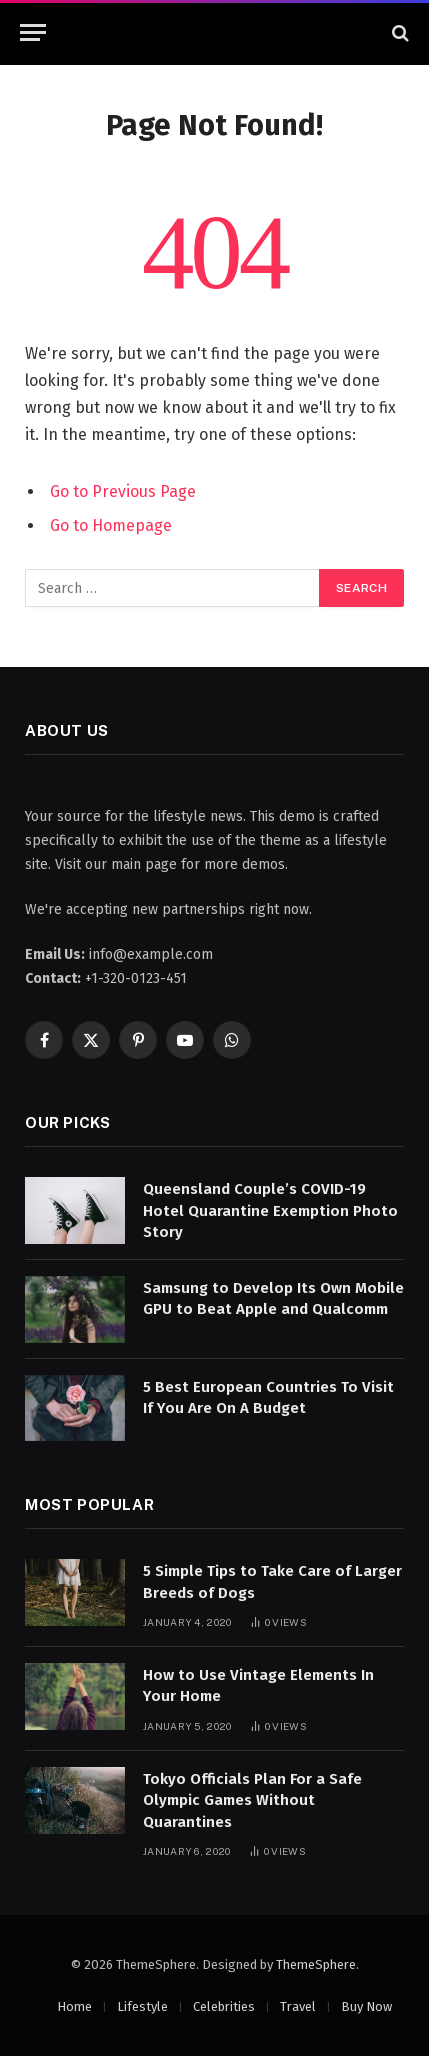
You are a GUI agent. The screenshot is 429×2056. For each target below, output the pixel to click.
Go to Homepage (111, 525)
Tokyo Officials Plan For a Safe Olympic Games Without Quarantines (252, 1800)
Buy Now (366, 2006)
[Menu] (33, 32)
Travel (298, 2006)
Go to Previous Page (123, 491)
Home (74, 2006)
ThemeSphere (316, 1964)
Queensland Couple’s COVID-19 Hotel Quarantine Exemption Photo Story (270, 1210)
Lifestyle (142, 2006)
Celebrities (224, 2006)
